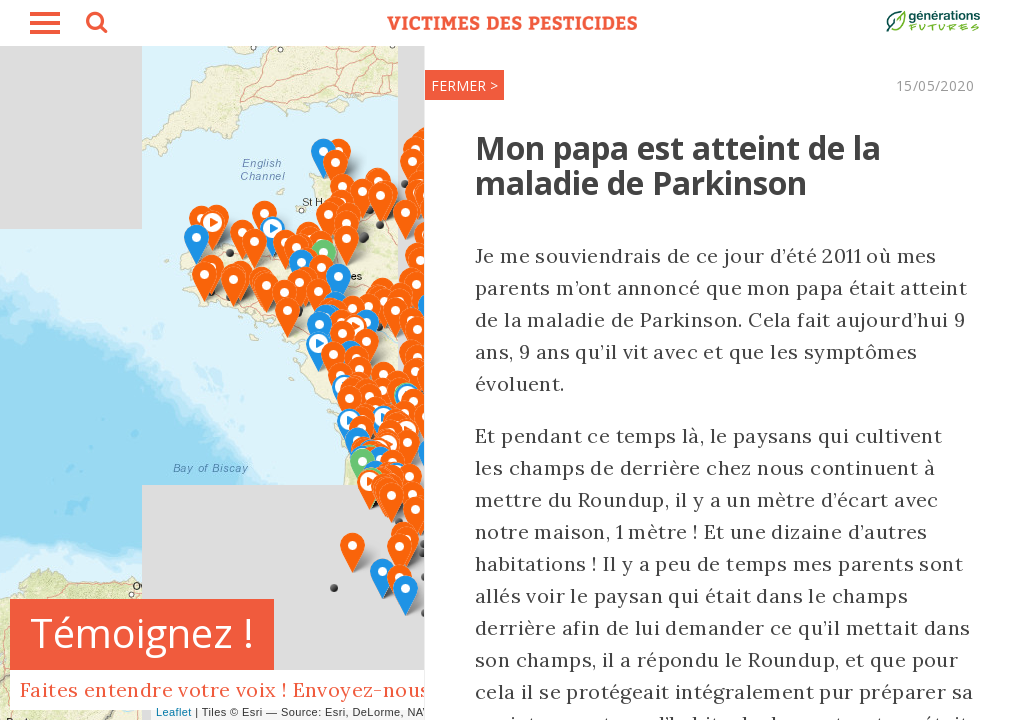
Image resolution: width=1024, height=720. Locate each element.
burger (45, 23)
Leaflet (174, 712)
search (95, 25)
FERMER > (464, 85)
